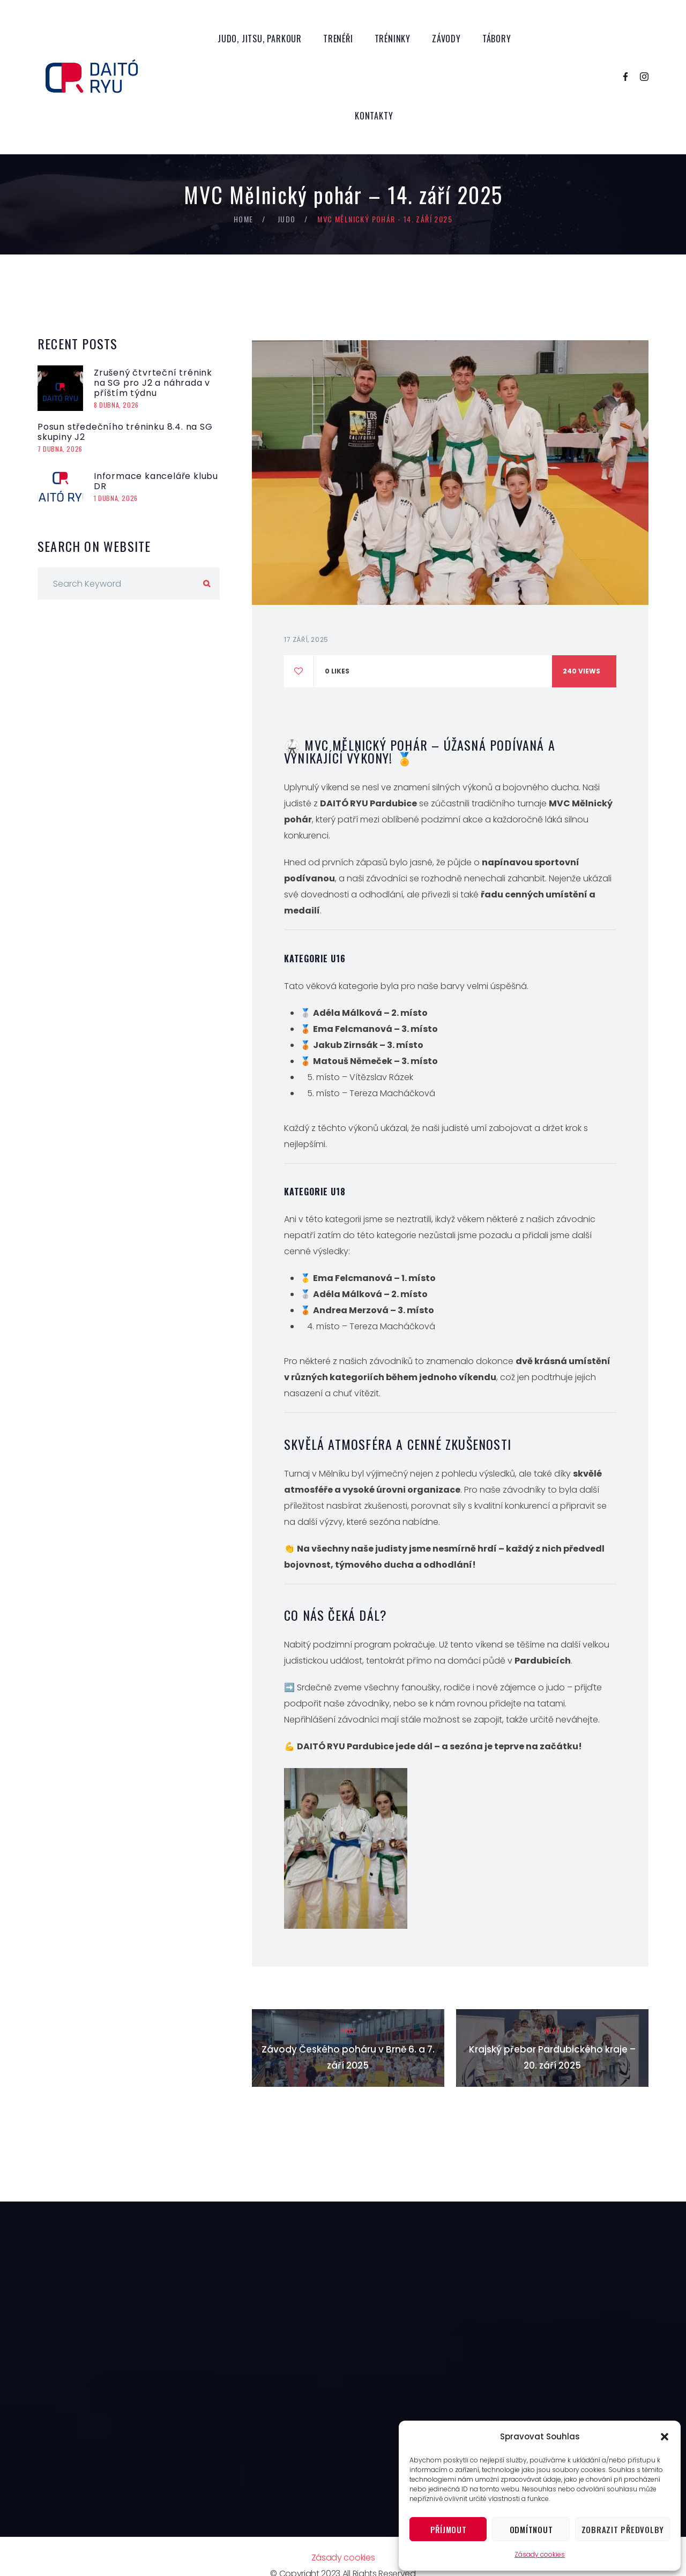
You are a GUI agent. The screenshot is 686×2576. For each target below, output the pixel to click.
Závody (446, 38)
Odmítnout (531, 2529)
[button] (664, 2436)
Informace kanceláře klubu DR (156, 481)
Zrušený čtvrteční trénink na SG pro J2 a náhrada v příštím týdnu (153, 382)
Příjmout (448, 2529)
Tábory (496, 38)
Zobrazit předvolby (623, 2529)
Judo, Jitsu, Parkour (260, 38)
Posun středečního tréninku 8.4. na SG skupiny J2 (125, 432)
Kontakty (374, 115)
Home (243, 218)
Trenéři (338, 38)
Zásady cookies (539, 2554)
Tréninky (393, 38)
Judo (287, 218)
